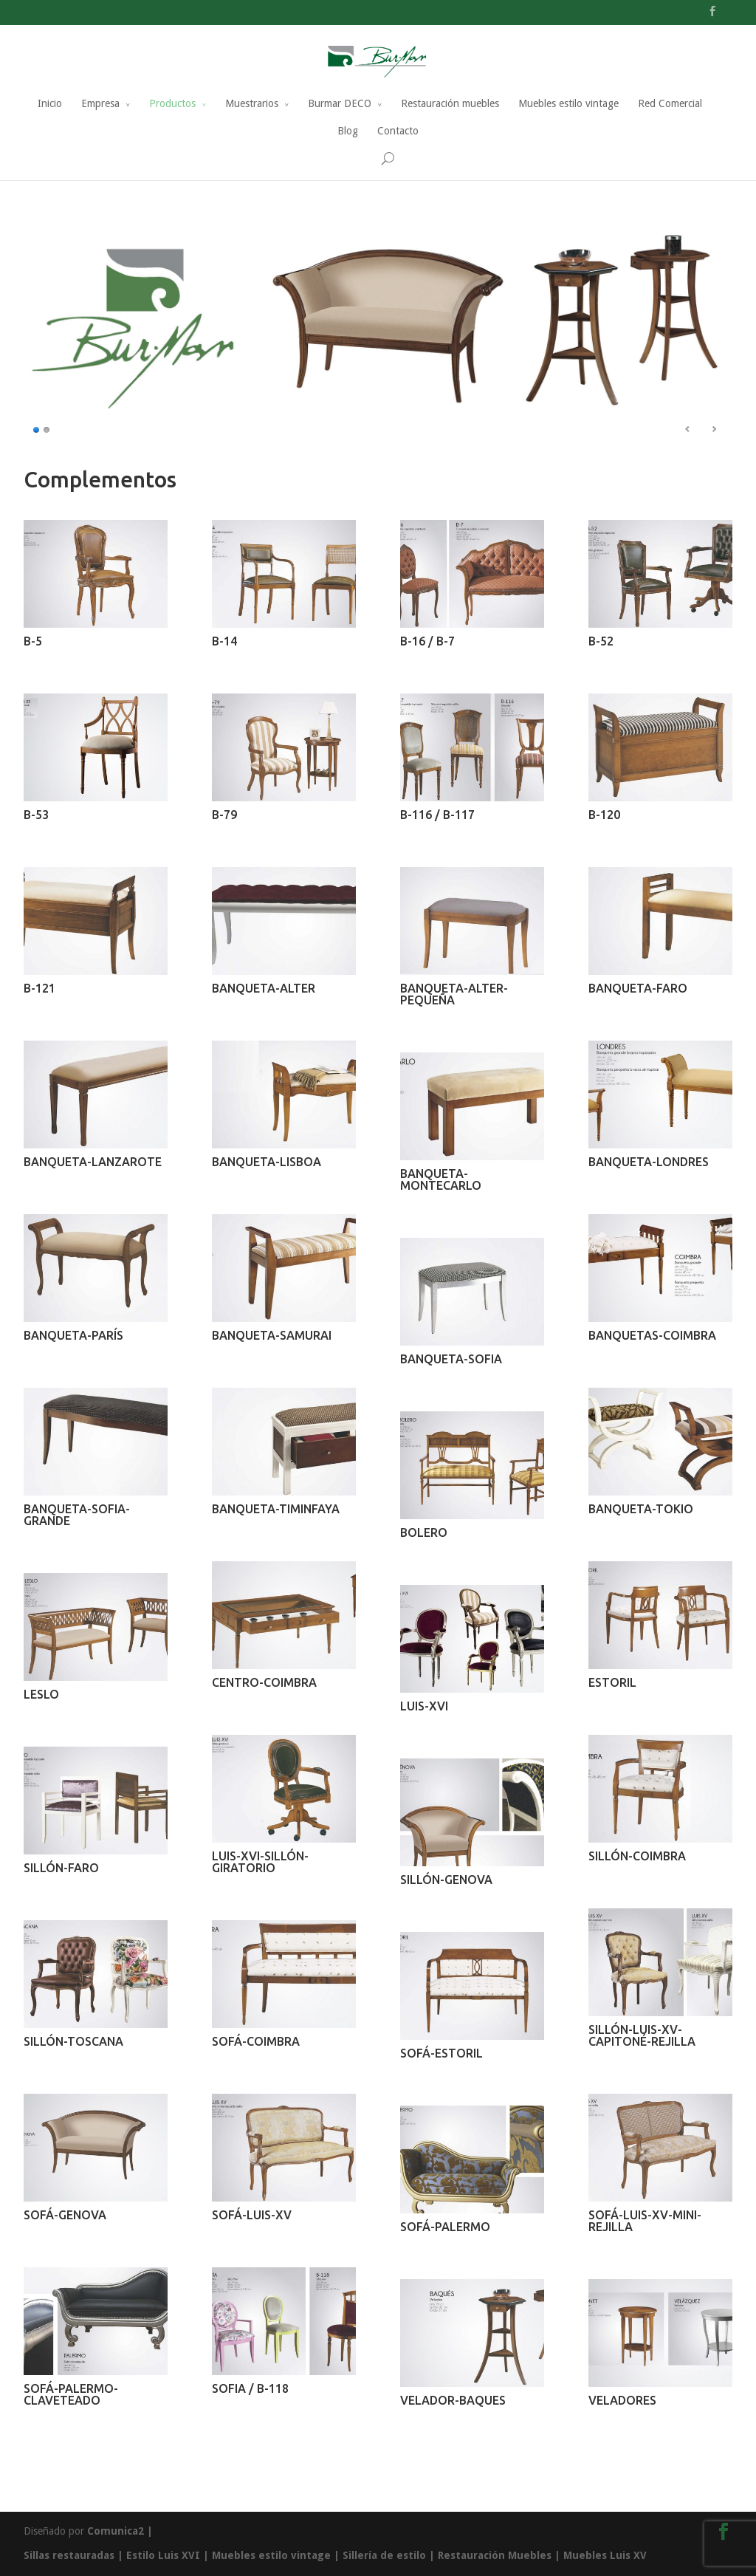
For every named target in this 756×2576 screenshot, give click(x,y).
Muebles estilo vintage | (277, 2555)
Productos (172, 104)
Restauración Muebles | (500, 2555)
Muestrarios (251, 104)
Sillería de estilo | (390, 2555)
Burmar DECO (339, 104)
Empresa (100, 104)
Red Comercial (670, 104)
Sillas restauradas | (73, 2555)
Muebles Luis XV (605, 2555)
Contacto (398, 131)
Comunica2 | (120, 2531)
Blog (347, 131)
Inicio (50, 104)
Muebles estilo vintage (568, 104)
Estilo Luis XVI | (167, 2555)
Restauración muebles (450, 104)
